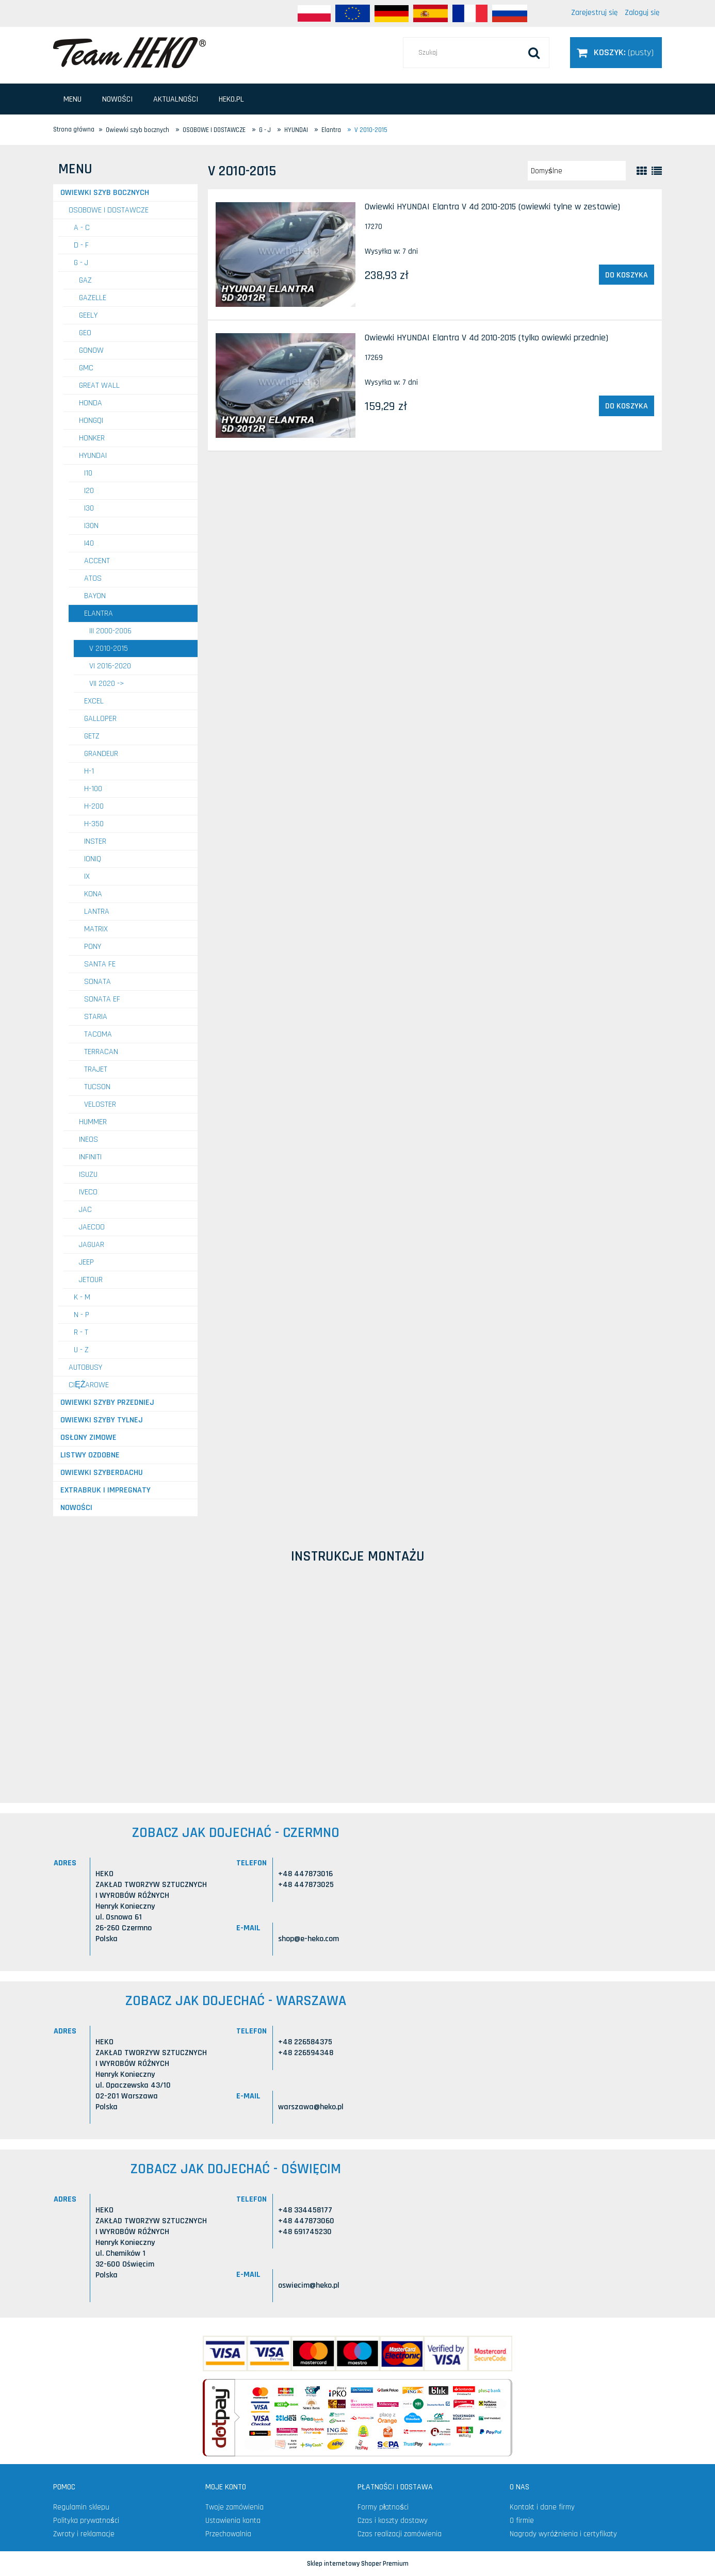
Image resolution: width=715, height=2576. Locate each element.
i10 (88, 473)
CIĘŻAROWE (89, 1385)
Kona (93, 894)
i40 (89, 543)
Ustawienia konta (233, 2520)
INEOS (88, 1139)
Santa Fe (100, 964)
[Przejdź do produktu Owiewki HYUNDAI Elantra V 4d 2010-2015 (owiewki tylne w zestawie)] (285, 254)
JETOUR (91, 1279)
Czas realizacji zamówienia (400, 2534)
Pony (92, 946)
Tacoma (98, 1034)
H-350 (94, 823)
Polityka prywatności (86, 2520)
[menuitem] (72, 99)
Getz (92, 736)
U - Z (81, 1349)
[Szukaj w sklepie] (476, 52)
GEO (85, 332)
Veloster (100, 1104)
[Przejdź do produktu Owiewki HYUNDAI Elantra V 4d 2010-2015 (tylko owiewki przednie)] (285, 385)
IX (87, 876)
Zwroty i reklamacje (84, 2534)
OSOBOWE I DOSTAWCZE (109, 210)
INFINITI (90, 1157)
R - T (81, 1332)
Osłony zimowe (88, 1437)
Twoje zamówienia (234, 2507)
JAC (85, 1209)
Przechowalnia (228, 2534)
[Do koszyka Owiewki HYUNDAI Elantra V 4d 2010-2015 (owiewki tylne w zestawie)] (626, 275)
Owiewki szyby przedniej (107, 1402)
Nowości (76, 1507)
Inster (95, 841)
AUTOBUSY (85, 1367)
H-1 (89, 771)
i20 (89, 490)
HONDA (90, 403)
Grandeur (101, 753)
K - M (82, 1297)
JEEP (86, 1262)
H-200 (94, 806)
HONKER (92, 438)
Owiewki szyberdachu (101, 1472)
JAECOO (92, 1227)
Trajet (95, 1069)
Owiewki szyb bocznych (104, 192)
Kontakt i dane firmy (542, 2507)
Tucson (97, 1086)
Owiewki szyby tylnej (101, 1420)
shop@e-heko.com (308, 1938)
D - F (81, 245)
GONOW (91, 350)
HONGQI (91, 420)
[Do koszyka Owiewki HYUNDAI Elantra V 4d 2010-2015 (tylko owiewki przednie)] (626, 406)
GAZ (85, 280)
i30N (91, 525)
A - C (82, 227)
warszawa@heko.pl (311, 2107)
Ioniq (92, 859)
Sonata (97, 981)
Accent (97, 560)
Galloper (100, 718)
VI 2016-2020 (110, 666)
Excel (94, 701)
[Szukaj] (533, 52)
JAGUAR (91, 1244)
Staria (95, 1016)
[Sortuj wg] (576, 170)
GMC (86, 368)
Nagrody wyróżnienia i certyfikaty (563, 2534)
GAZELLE (92, 297)
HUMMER (93, 1122)
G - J (81, 262)
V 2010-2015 (108, 648)
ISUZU (88, 1174)
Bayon (95, 595)
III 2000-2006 (110, 631)
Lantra (96, 911)
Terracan (101, 1051)
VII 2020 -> (106, 683)
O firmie (522, 2520)
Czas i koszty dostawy (393, 2520)
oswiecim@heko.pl (308, 2285)
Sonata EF (102, 999)
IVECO (88, 1192)
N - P (81, 1314)
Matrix (96, 929)
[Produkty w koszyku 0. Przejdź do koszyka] (616, 52)
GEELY (88, 315)
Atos (93, 578)
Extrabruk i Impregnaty (105, 1490)
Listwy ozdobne (90, 1455)
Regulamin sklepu (81, 2507)
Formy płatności (383, 2507)
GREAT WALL (99, 385)
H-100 (93, 788)
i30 (89, 508)
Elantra (98, 613)
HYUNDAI (93, 455)
